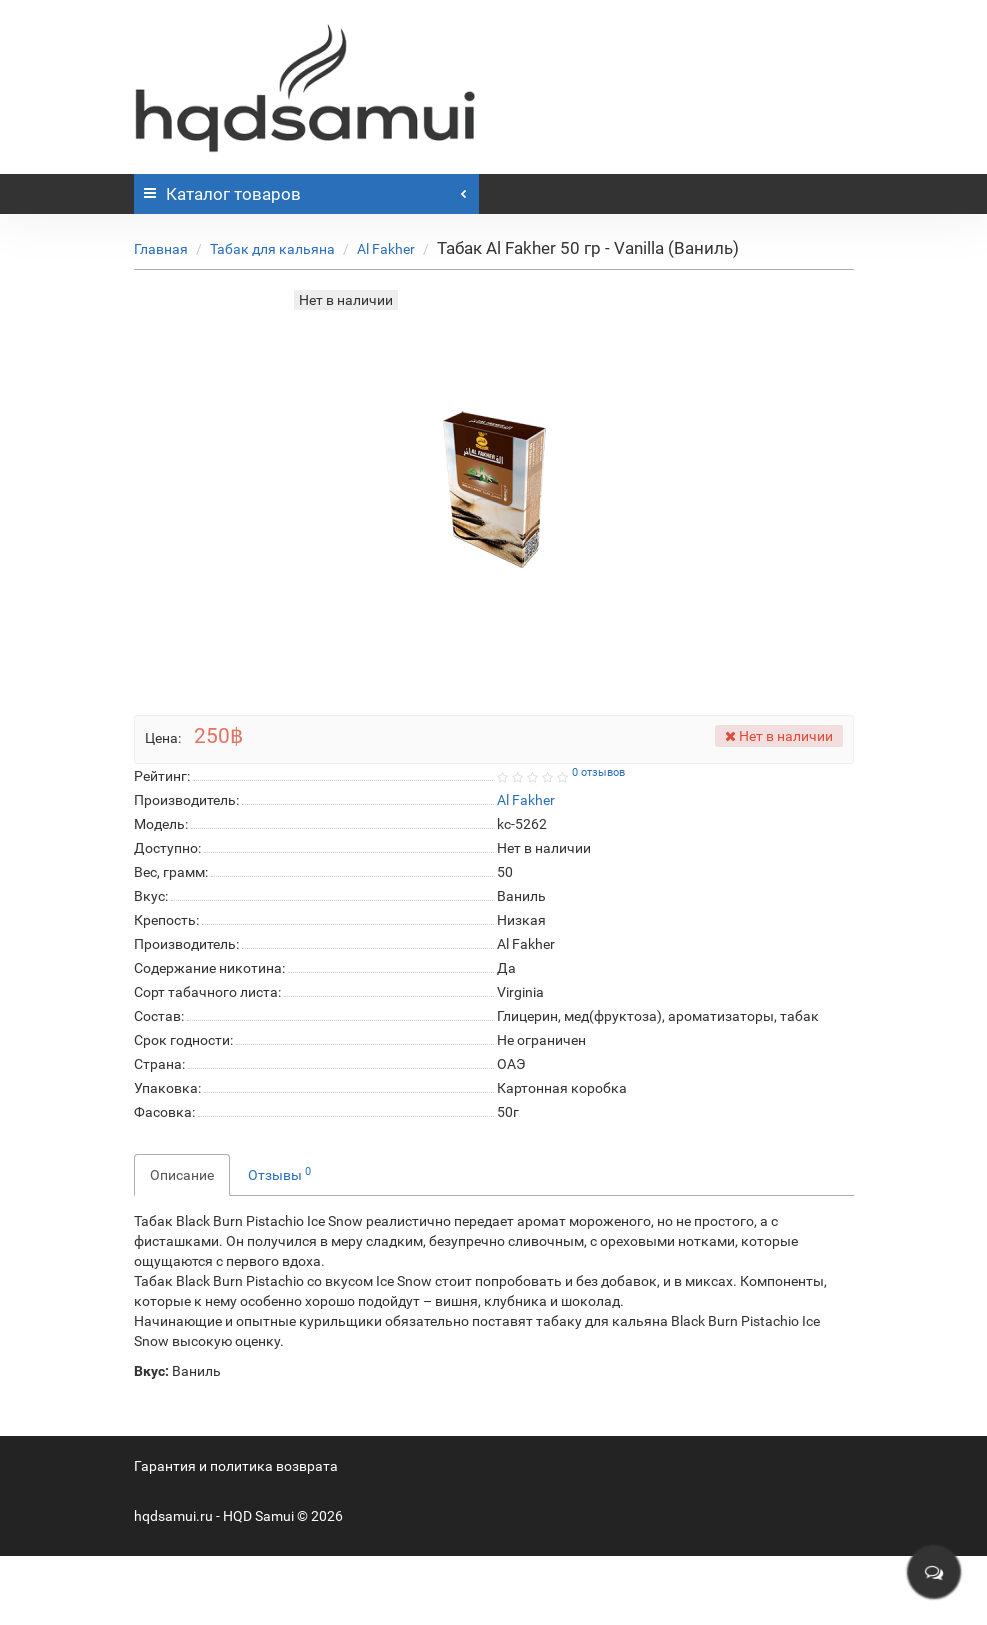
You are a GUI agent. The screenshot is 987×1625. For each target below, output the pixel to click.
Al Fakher (386, 249)
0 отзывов (598, 772)
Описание (182, 1175)
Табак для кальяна (272, 249)
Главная (161, 249)
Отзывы (279, 1174)
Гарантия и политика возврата (236, 1466)
